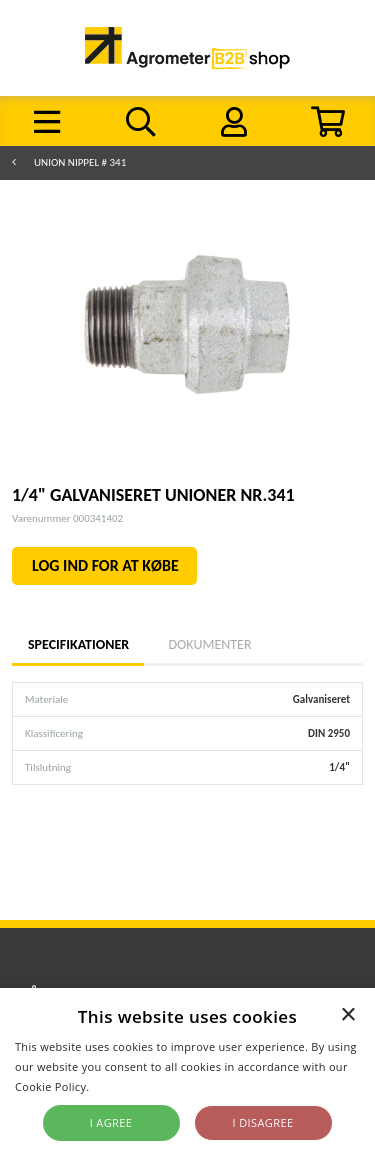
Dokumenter (209, 644)
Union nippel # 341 (80, 162)
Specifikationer (78, 644)
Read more (122, 1086)
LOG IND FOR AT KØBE (105, 565)
